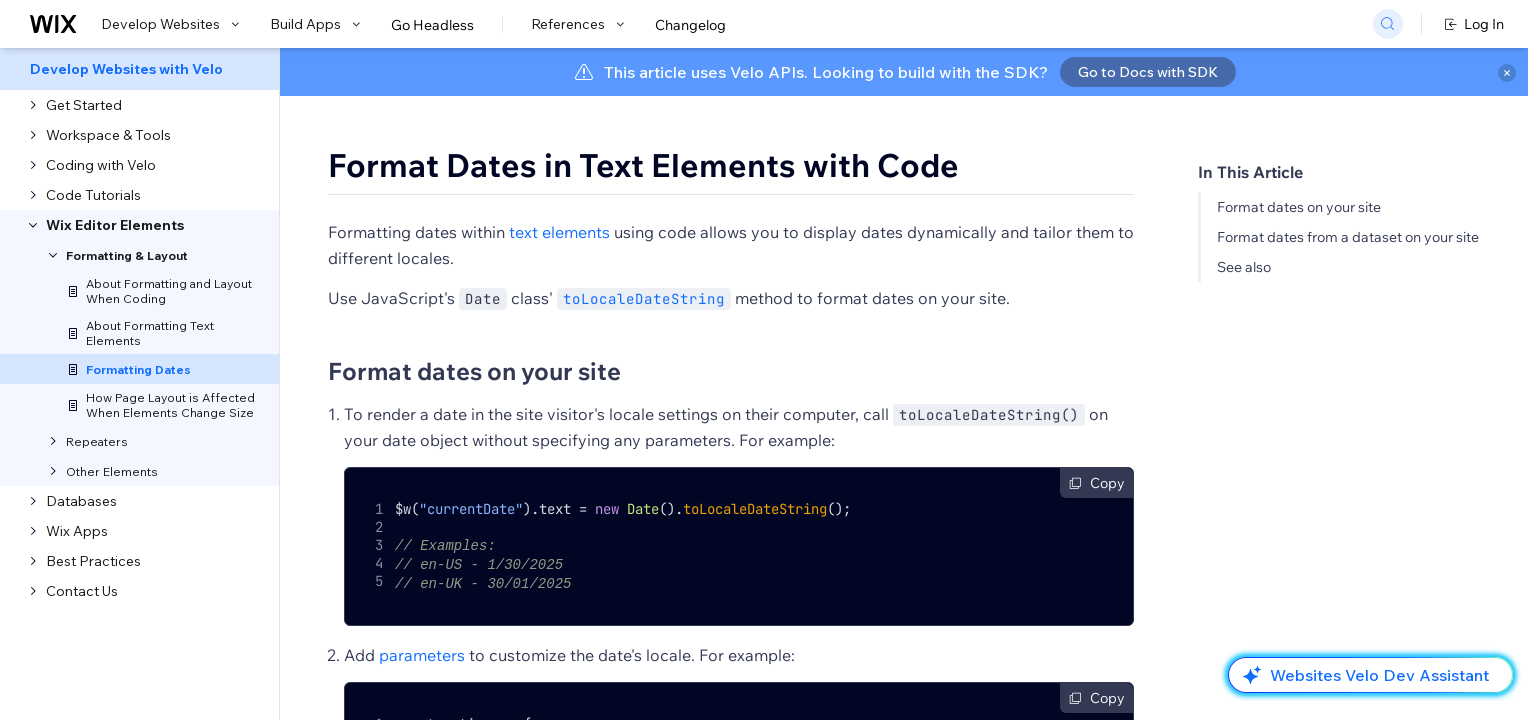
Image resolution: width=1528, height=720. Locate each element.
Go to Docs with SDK (1148, 72)
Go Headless (432, 25)
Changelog (690, 25)
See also (1244, 267)
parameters (422, 652)
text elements (559, 232)
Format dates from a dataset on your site (1348, 237)
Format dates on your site (1299, 207)
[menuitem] (139, 69)
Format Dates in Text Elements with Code (643, 165)
